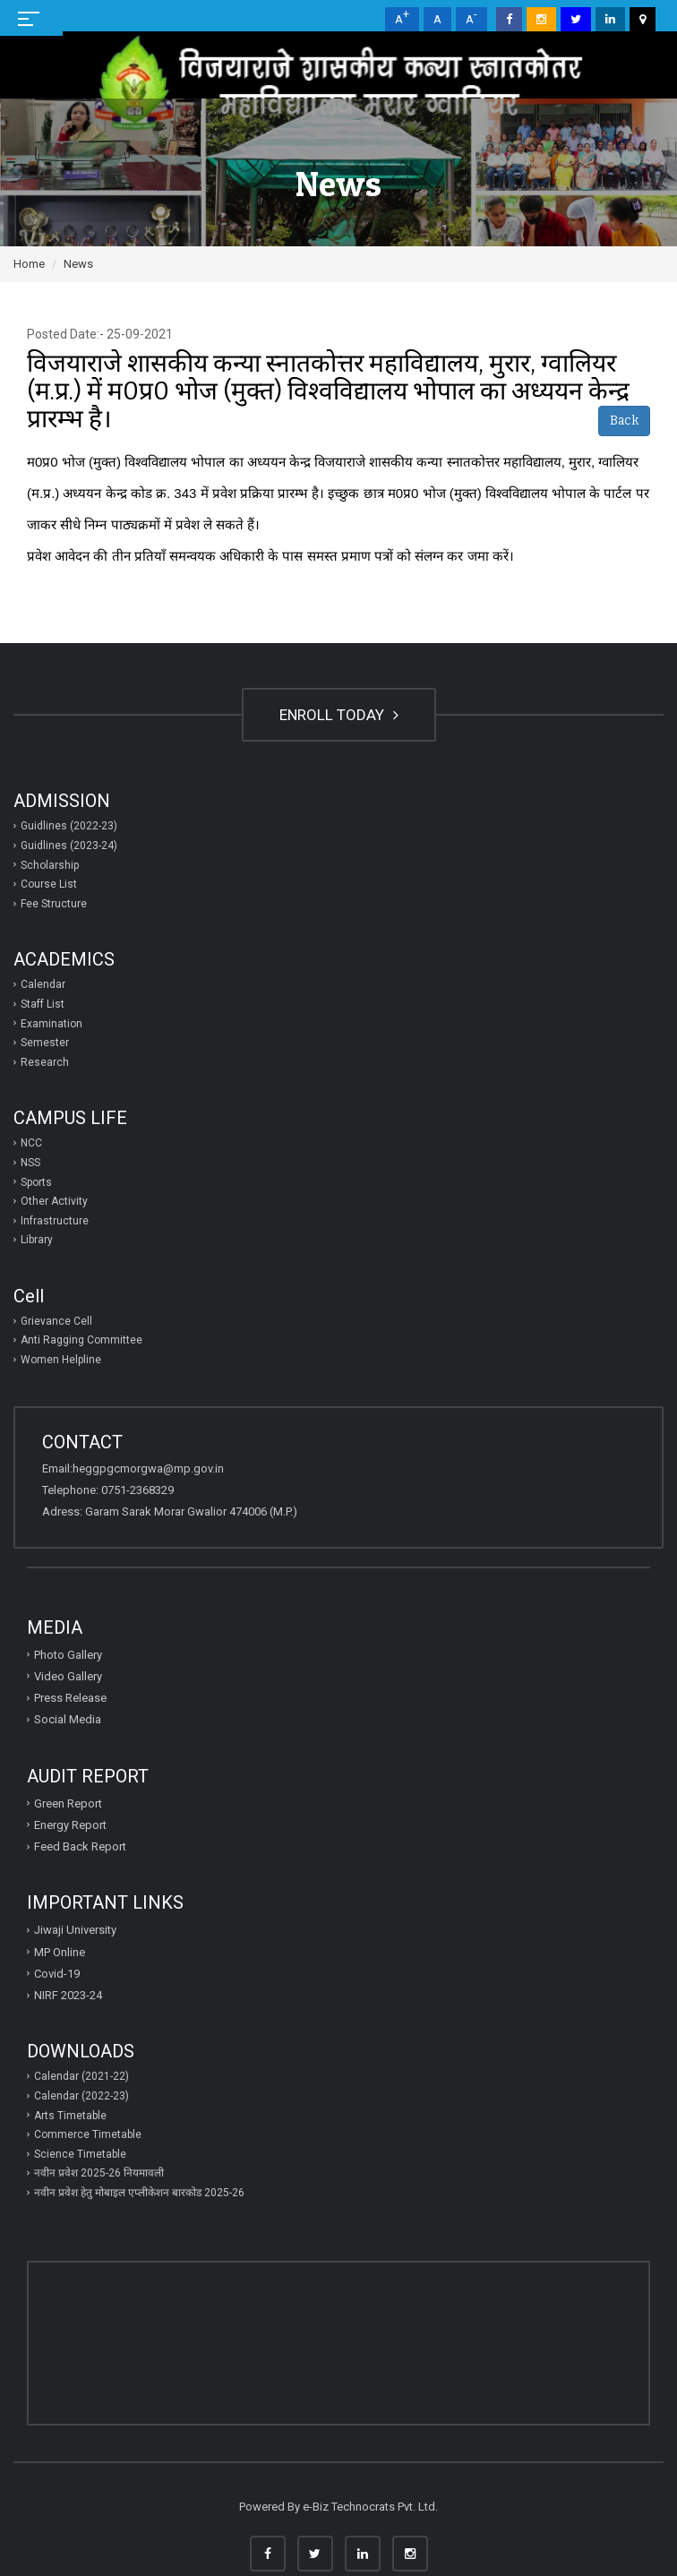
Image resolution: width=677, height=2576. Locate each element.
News (78, 263)
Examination (51, 1024)
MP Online (59, 1952)
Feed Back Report (80, 1846)
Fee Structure (54, 903)
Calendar (43, 984)
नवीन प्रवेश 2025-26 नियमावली (99, 2173)
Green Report (68, 1803)
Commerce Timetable (87, 2134)
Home (29, 263)
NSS (30, 1162)
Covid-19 (57, 1973)
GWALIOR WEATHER (338, 2330)
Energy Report (70, 1825)
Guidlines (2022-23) (69, 826)
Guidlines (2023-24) (69, 845)
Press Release (70, 1697)
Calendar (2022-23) (81, 2096)
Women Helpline (61, 1359)
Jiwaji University (75, 1929)
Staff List (42, 1004)
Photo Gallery (68, 1655)
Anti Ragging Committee (81, 1340)
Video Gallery (68, 1676)
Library (37, 1239)
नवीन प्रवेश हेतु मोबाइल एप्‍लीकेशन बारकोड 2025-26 (139, 2192)
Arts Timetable (70, 2115)
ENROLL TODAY (338, 715)
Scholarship (50, 865)
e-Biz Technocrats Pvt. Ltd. (370, 2506)
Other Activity (54, 1201)
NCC (31, 1143)
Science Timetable (80, 2154)
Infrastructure (55, 1221)
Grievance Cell (56, 1321)
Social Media (67, 1719)
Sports (36, 1182)
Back (624, 420)
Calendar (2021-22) (81, 2076)
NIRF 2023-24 (68, 1995)
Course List (49, 884)
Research (45, 1062)
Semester (45, 1042)
